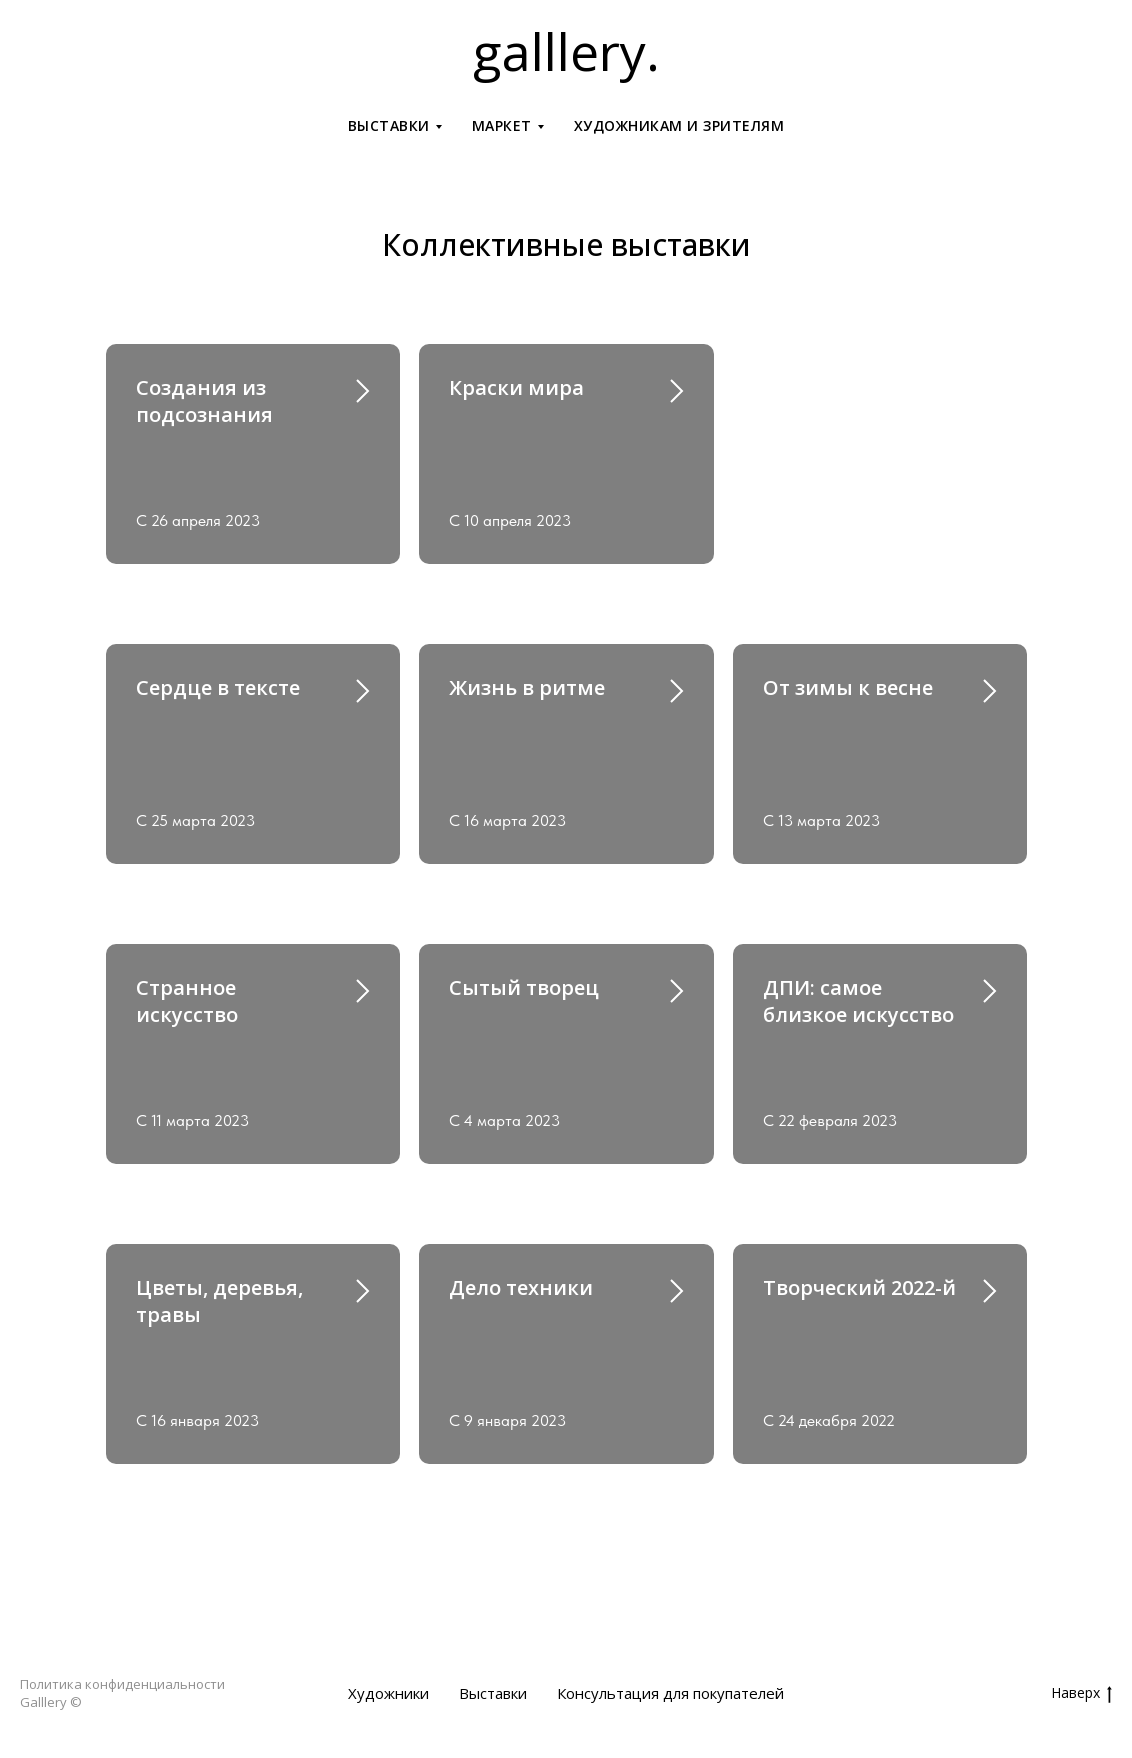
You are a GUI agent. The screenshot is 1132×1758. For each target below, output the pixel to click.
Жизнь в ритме (527, 687)
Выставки (493, 1693)
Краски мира (516, 387)
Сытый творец (524, 987)
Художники (388, 1693)
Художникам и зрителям (679, 125)
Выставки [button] (389, 125)
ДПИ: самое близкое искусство (858, 1001)
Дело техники (521, 1287)
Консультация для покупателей (670, 1693)
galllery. (566, 50)
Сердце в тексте (218, 687)
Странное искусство (187, 1001)
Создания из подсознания (204, 401)
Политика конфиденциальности (122, 1684)
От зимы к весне (848, 687)
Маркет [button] (502, 125)
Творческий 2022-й (859, 1287)
